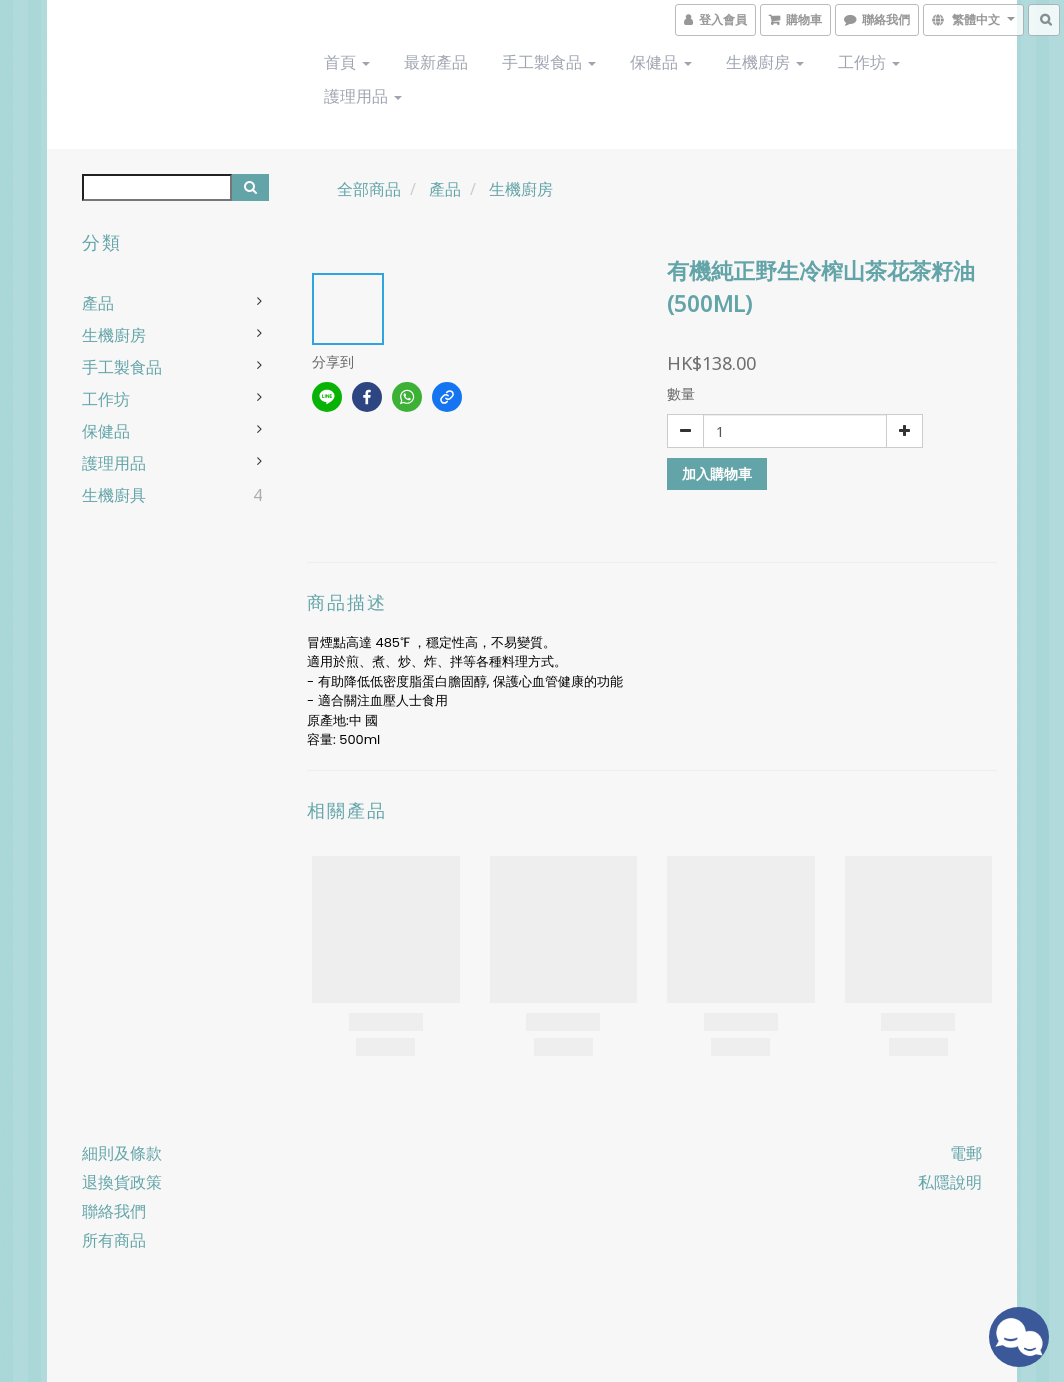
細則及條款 (122, 1153)
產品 (98, 303)
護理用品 (363, 96)
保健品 (661, 62)
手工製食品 (549, 62)
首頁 (347, 62)
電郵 (966, 1153)
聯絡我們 (114, 1211)
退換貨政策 (122, 1182)
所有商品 (114, 1240)
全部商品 (369, 189)
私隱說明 (950, 1182)
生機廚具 (114, 495)
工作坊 (869, 62)
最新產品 (436, 62)
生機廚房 (765, 62)
